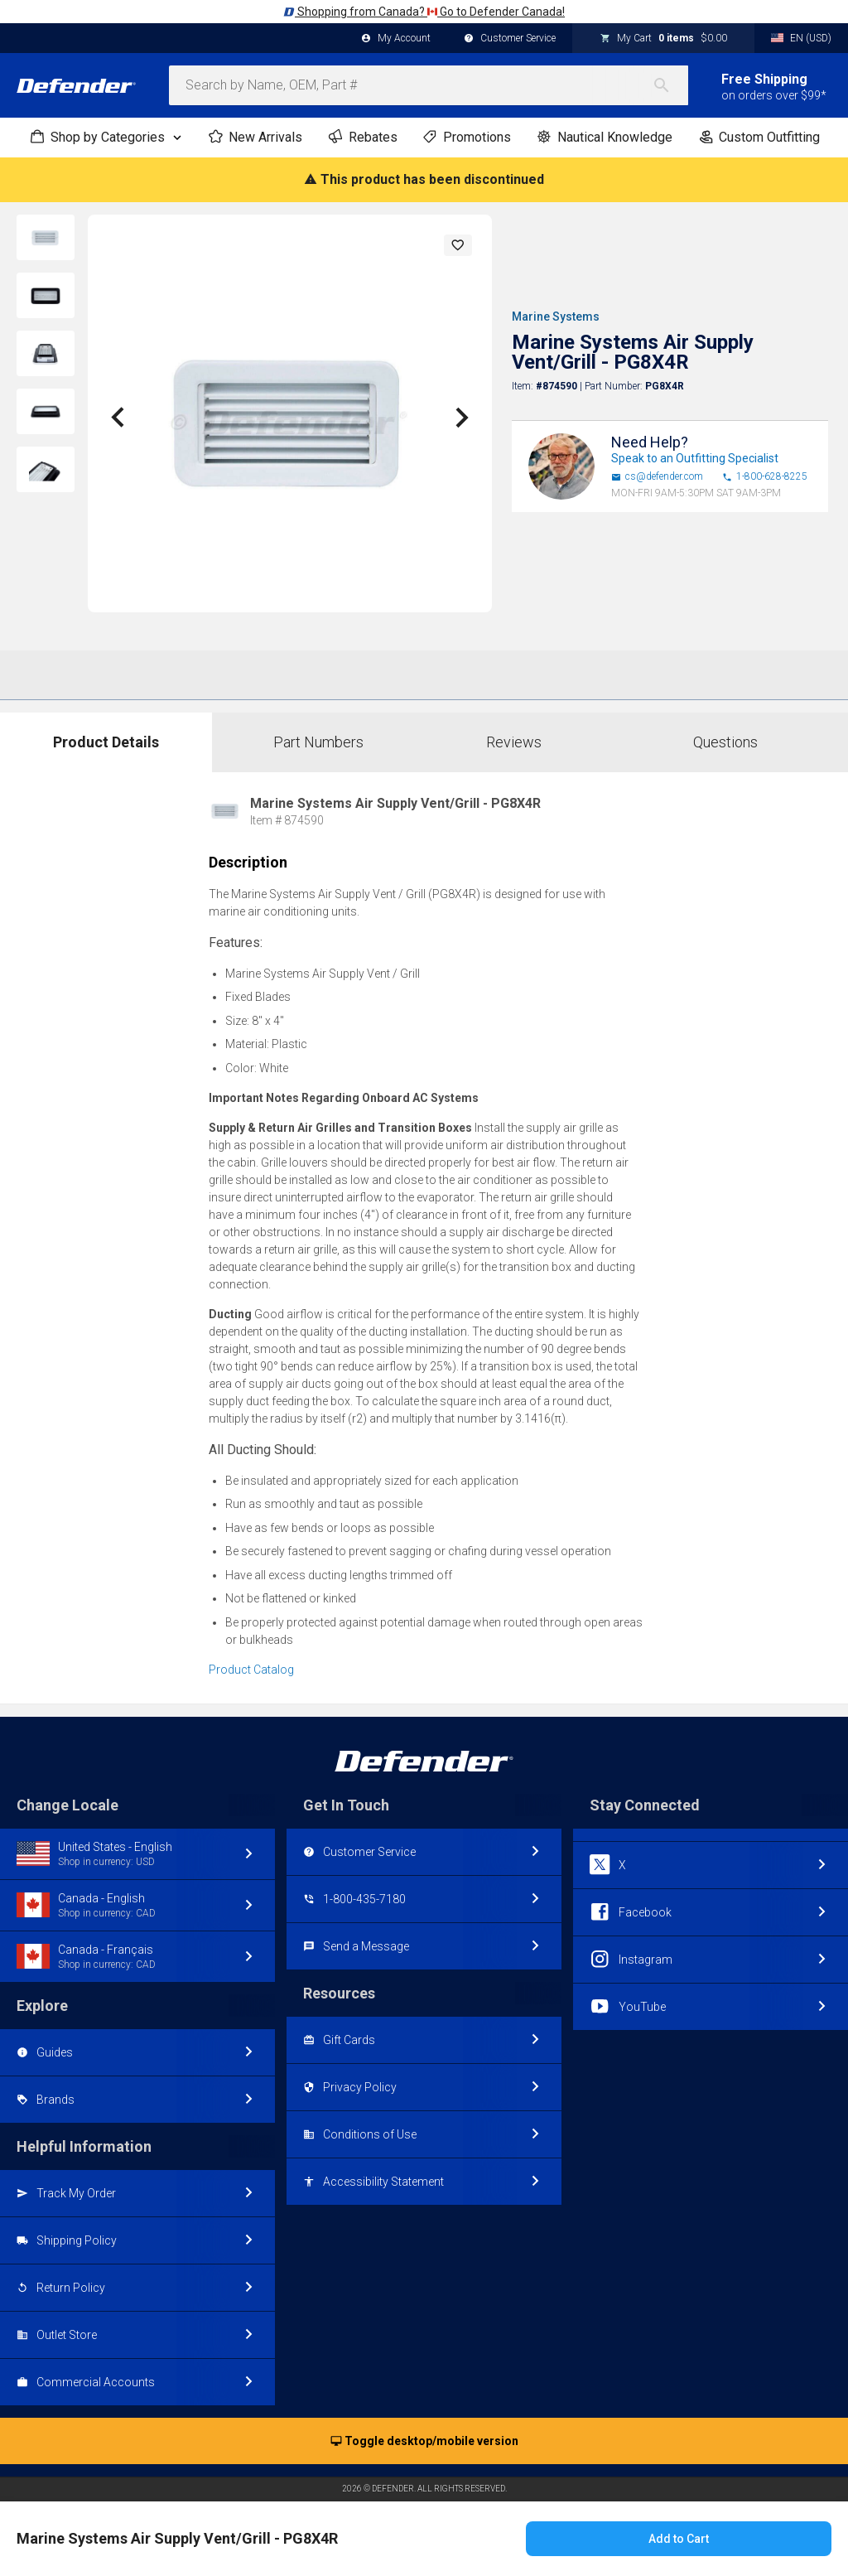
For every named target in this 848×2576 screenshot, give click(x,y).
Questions (725, 742)
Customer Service (510, 39)
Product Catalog (251, 1669)
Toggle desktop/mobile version (424, 2441)
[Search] (670, 85)
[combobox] (428, 85)
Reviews (514, 742)
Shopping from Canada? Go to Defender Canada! (424, 11)
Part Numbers (318, 742)
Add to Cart (678, 2538)
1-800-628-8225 (764, 477)
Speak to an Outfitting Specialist (694, 458)
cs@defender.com (657, 477)
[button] (458, 245)
